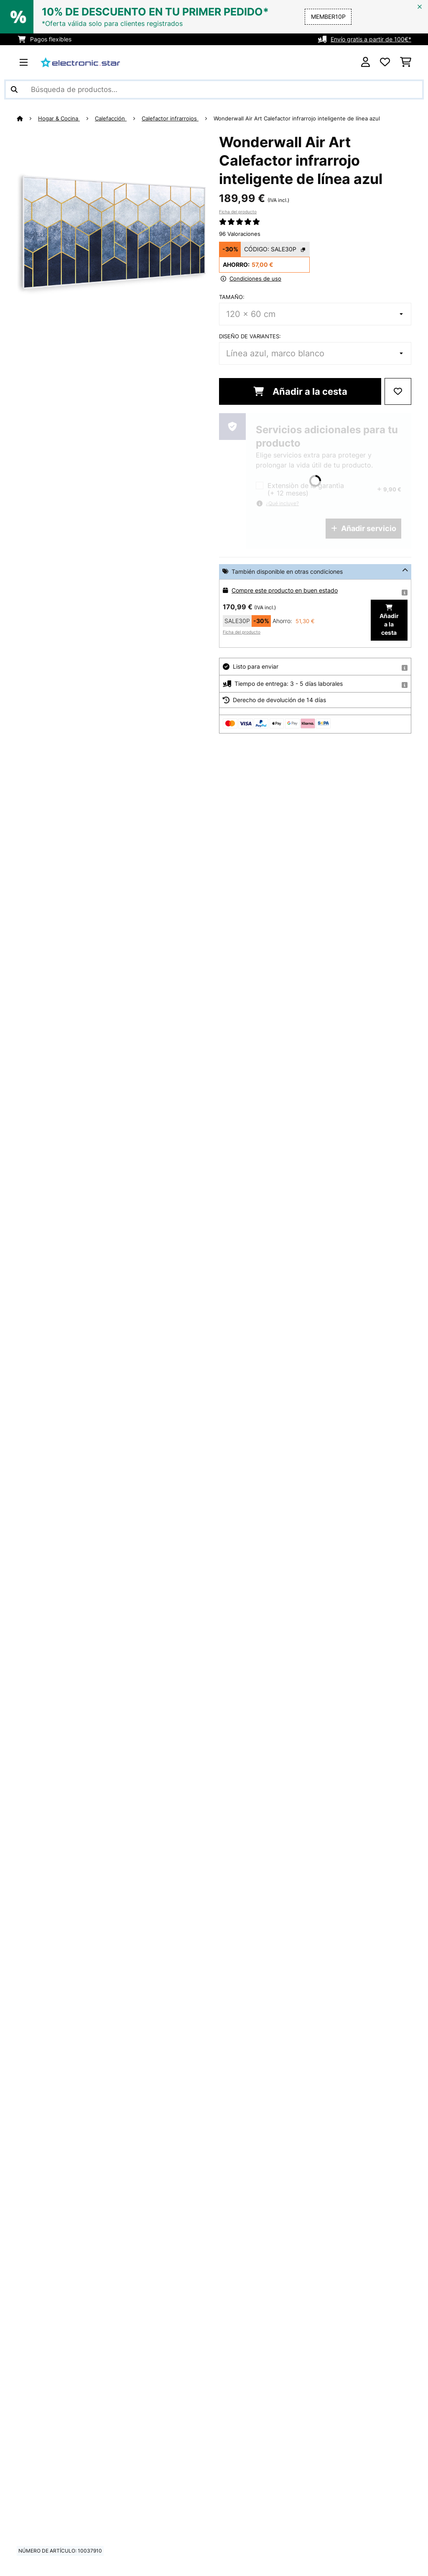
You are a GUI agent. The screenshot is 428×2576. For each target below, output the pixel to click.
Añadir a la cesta (300, 391)
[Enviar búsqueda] (14, 89)
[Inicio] (27, 118)
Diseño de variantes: (250, 336)
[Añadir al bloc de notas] (398, 391)
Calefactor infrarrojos (170, 118)
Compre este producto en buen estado (285, 590)
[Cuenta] (365, 62)
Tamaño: (232, 297)
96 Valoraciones (239, 233)
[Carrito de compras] (405, 62)
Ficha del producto (238, 211)
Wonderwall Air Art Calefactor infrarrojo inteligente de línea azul (297, 118)
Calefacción (111, 118)
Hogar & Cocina (59, 118)
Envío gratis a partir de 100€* (371, 39)
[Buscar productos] (214, 89)
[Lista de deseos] (385, 62)
